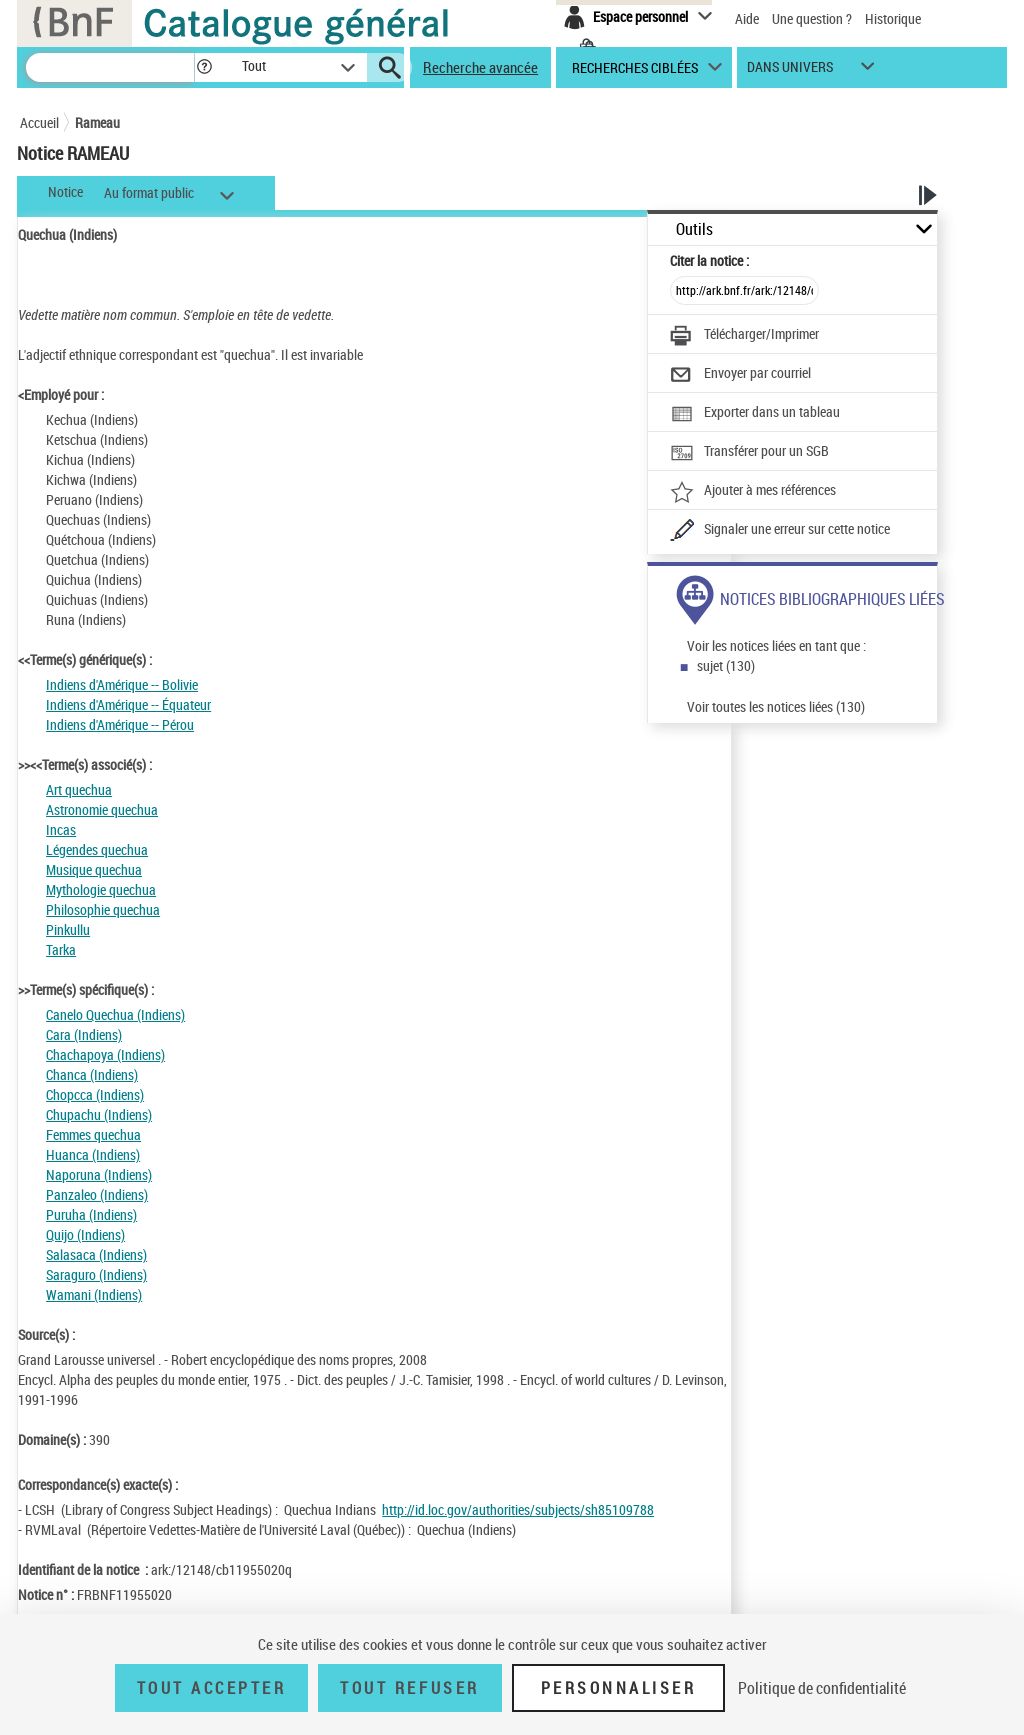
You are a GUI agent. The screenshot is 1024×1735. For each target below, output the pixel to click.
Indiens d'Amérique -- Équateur (128, 704)
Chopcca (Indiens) (95, 1094)
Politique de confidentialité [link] (822, 1688)
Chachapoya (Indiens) (105, 1054)
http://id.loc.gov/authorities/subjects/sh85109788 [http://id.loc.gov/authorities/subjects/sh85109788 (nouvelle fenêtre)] (518, 1509)
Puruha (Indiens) (91, 1214)
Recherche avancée (480, 67)
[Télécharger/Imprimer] (744, 336)
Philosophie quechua (103, 909)
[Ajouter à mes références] (753, 492)
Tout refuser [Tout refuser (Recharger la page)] (409, 1688)
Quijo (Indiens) (85, 1234)
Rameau (97, 122)
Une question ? (812, 18)
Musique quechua (94, 869)
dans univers (790, 71)
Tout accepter (212, 1688)
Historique (893, 18)
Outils (694, 229)
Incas (61, 829)
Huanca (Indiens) (93, 1154)
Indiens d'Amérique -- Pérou (120, 724)
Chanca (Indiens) (92, 1074)
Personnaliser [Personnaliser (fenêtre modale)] (619, 1688)
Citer (709, 260)
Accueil (39, 122)
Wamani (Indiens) (94, 1294)
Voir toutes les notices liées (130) (776, 706)
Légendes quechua (97, 849)
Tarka (61, 949)
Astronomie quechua (102, 809)
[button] (204, 67)
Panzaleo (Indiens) (97, 1194)
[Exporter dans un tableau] (755, 414)
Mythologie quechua (101, 889)
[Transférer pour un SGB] (749, 453)
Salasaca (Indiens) (96, 1254)
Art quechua (79, 789)
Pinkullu (68, 929)
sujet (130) (726, 665)
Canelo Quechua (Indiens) (115, 1014)
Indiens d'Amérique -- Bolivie (122, 684)
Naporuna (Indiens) (99, 1174)
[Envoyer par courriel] (740, 375)
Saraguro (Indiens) (96, 1274)
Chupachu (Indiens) (99, 1114)
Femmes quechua (93, 1134)
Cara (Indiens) (84, 1034)
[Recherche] (110, 67)
